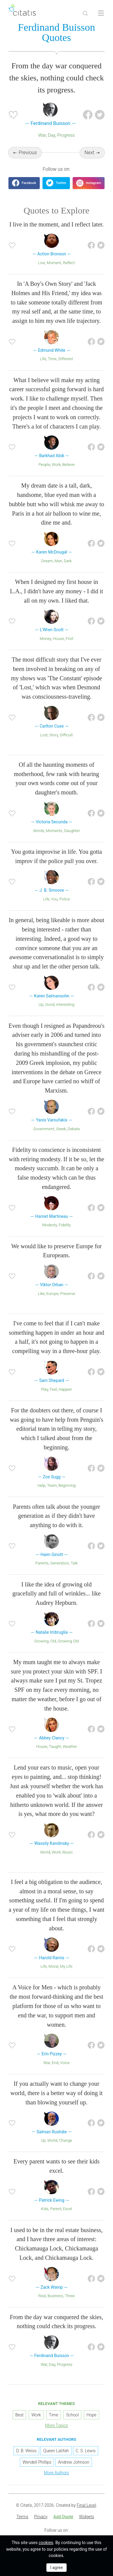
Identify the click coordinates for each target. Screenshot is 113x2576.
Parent (55, 2208)
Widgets (86, 2516)
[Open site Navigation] (101, 13)
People (44, 464)
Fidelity (65, 1225)
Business (55, 2296)
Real (42, 2296)
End (55, 2062)
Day (51, 135)
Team (52, 1485)
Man (58, 561)
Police (64, 899)
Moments (54, 830)
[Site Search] (85, 13)
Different (65, 359)
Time (52, 359)
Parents (42, 1563)
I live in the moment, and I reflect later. (56, 224)
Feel (53, 1389)
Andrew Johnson (73, 2462)
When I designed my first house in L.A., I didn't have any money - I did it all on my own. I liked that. (56, 591)
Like (41, 1293)
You (54, 899)
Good (50, 1004)
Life (43, 359)
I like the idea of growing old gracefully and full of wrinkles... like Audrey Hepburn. (56, 1593)
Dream (47, 561)
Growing (41, 1641)
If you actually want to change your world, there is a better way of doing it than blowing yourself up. (56, 2093)
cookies (46, 2542)
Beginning (66, 1485)
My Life (66, 1966)
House (58, 638)
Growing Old (68, 1641)
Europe (52, 1293)
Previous (28, 152)
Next (90, 152)
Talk (74, 1563)
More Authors (56, 2472)
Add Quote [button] (63, 2516)
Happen (65, 1389)
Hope (91, 2414)
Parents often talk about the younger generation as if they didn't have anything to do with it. (56, 1516)
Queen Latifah (56, 2450)
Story (53, 735)
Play (44, 1389)
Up (41, 1004)
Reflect (69, 262)
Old (53, 1641)
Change (65, 2140)
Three (70, 2296)
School (72, 2414)
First (69, 638)
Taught (55, 1746)
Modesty (49, 1225)
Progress (66, 135)
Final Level (86, 2505)
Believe (68, 464)
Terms (22, 2516)
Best (19, 2414)
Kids (45, 2208)
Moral (53, 1966)
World (45, 1852)
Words (38, 830)
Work (56, 464)
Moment (54, 262)
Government (43, 1129)
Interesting (65, 1004)
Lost (44, 735)
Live (41, 262)
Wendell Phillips (37, 2462)
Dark (68, 561)
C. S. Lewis (86, 2450)
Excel (67, 2208)
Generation (59, 1563)
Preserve (67, 1293)
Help (41, 1485)
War (42, 135)
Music (67, 1852)
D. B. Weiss (26, 2450)
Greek (61, 1129)
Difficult (66, 735)
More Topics (56, 2425)
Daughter (72, 830)
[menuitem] (22, 2517)
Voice (64, 2062)
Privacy (40, 2516)
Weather (70, 1746)
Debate (74, 1129)
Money (45, 638)
